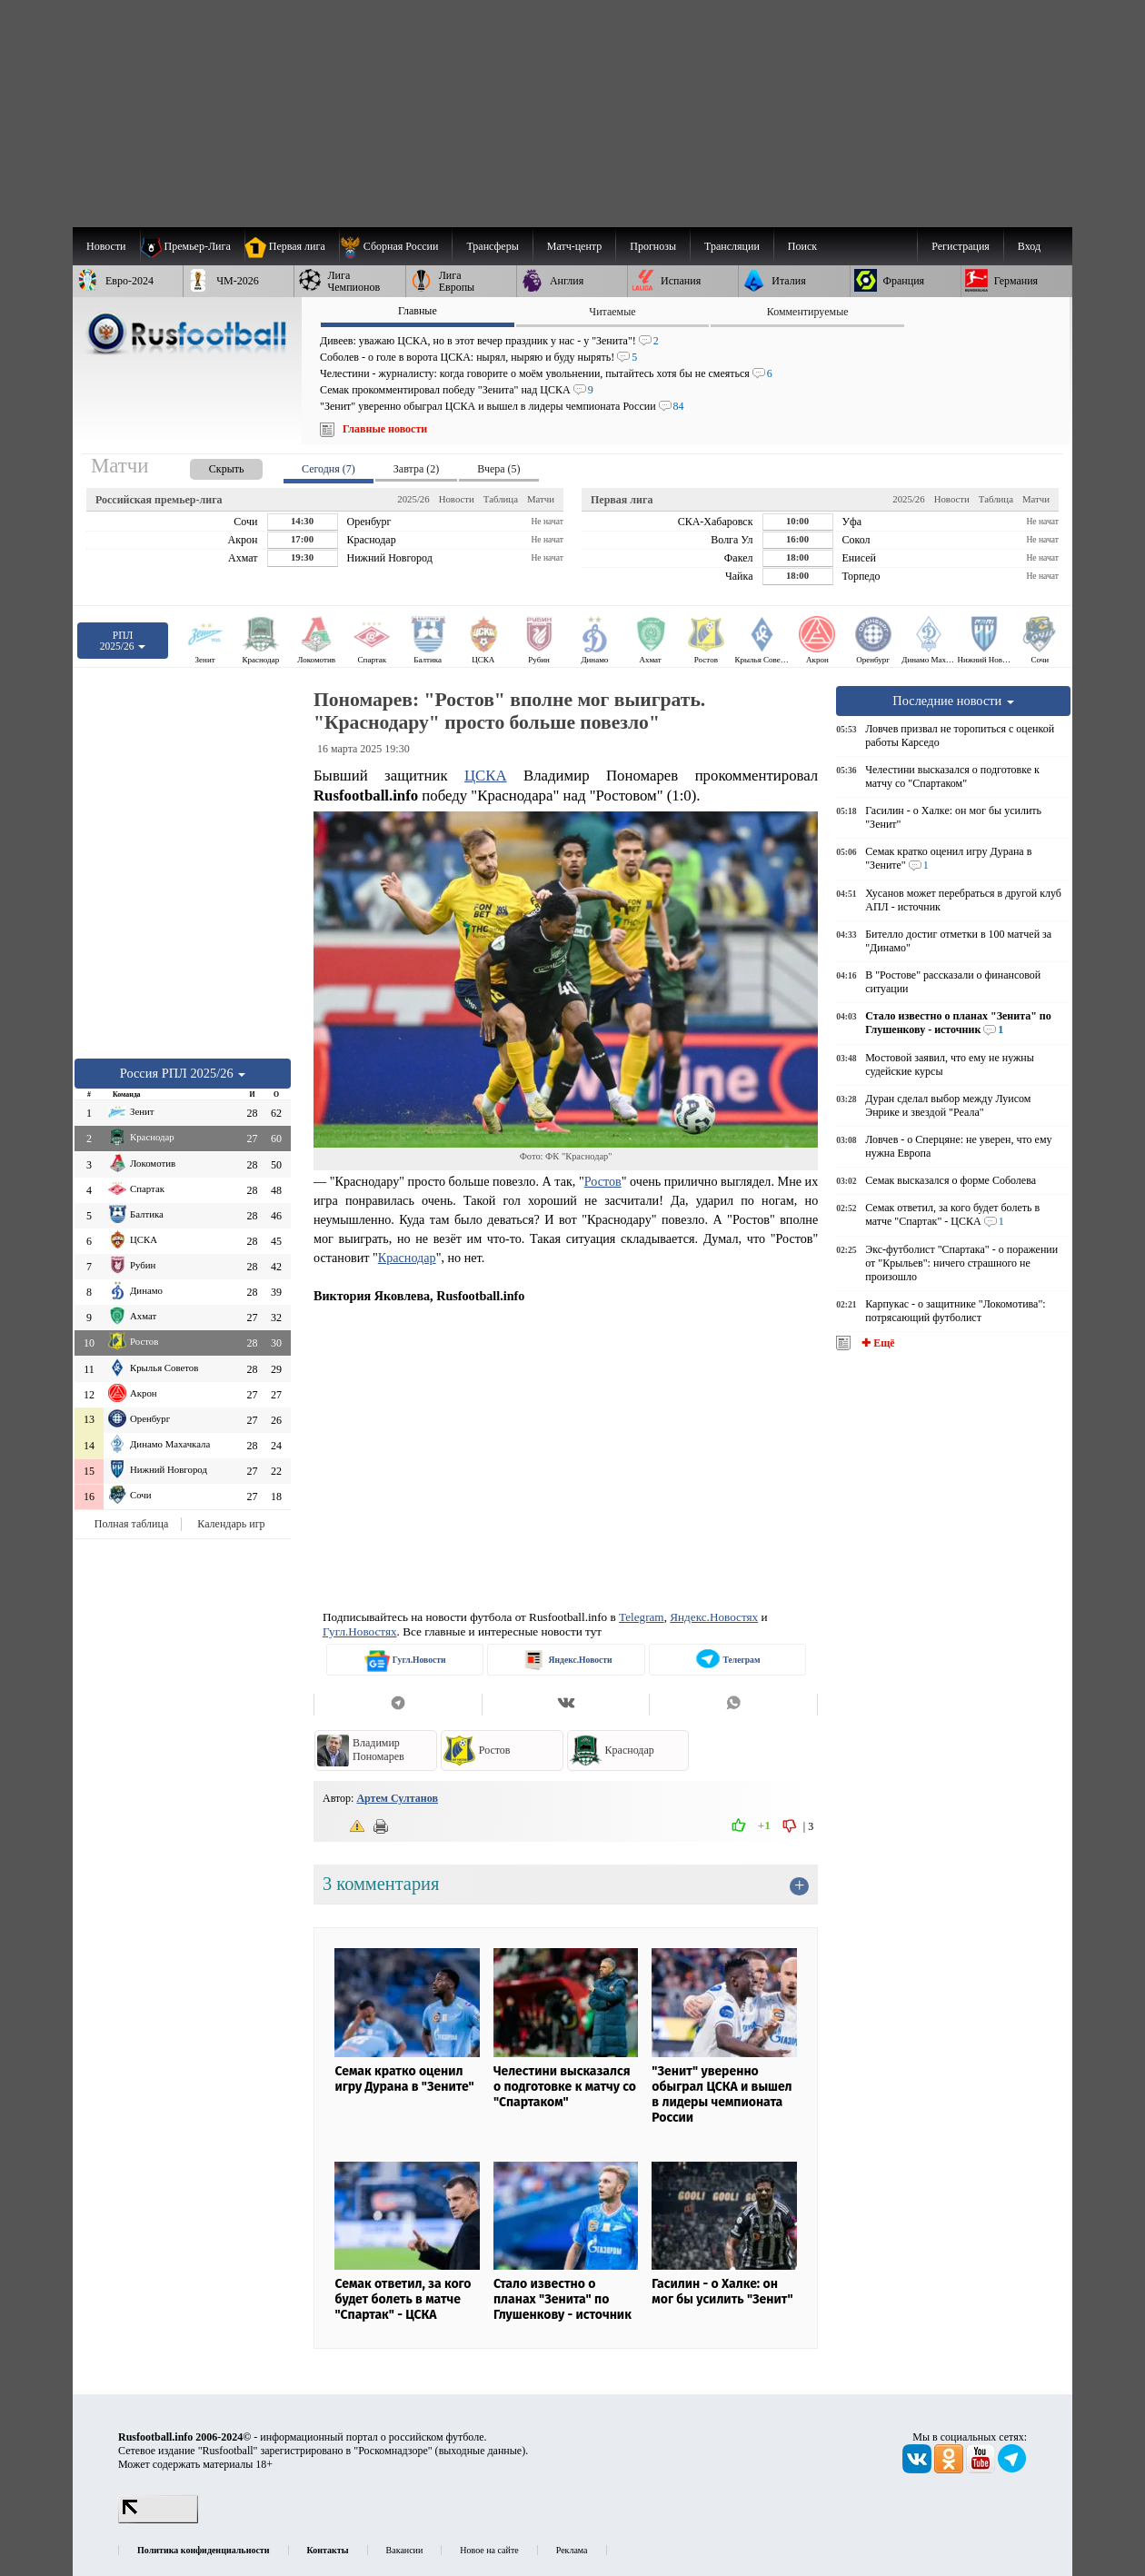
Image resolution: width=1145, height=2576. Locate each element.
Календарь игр (230, 1523)
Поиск (802, 246)
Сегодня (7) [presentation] (328, 468)
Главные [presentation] (417, 310)
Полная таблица (131, 1523)
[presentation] (208, 465)
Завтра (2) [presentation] (416, 468)
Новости (456, 498)
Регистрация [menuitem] (960, 246)
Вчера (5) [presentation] (498, 468)
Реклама (572, 2550)
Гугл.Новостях (360, 1631)
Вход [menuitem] (1029, 246)
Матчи (540, 498)
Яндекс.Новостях (714, 1617)
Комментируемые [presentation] (808, 311)
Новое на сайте (489, 2550)
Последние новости (953, 700)
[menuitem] (396, 246)
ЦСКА (485, 775)
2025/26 (413, 498)
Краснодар (407, 1257)
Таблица (500, 498)
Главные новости (385, 429)
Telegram (641, 1617)
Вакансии (404, 2550)
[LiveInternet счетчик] (158, 2519)
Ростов (603, 1181)
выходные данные (481, 2450)
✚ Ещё (876, 1343)
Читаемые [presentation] (612, 311)
